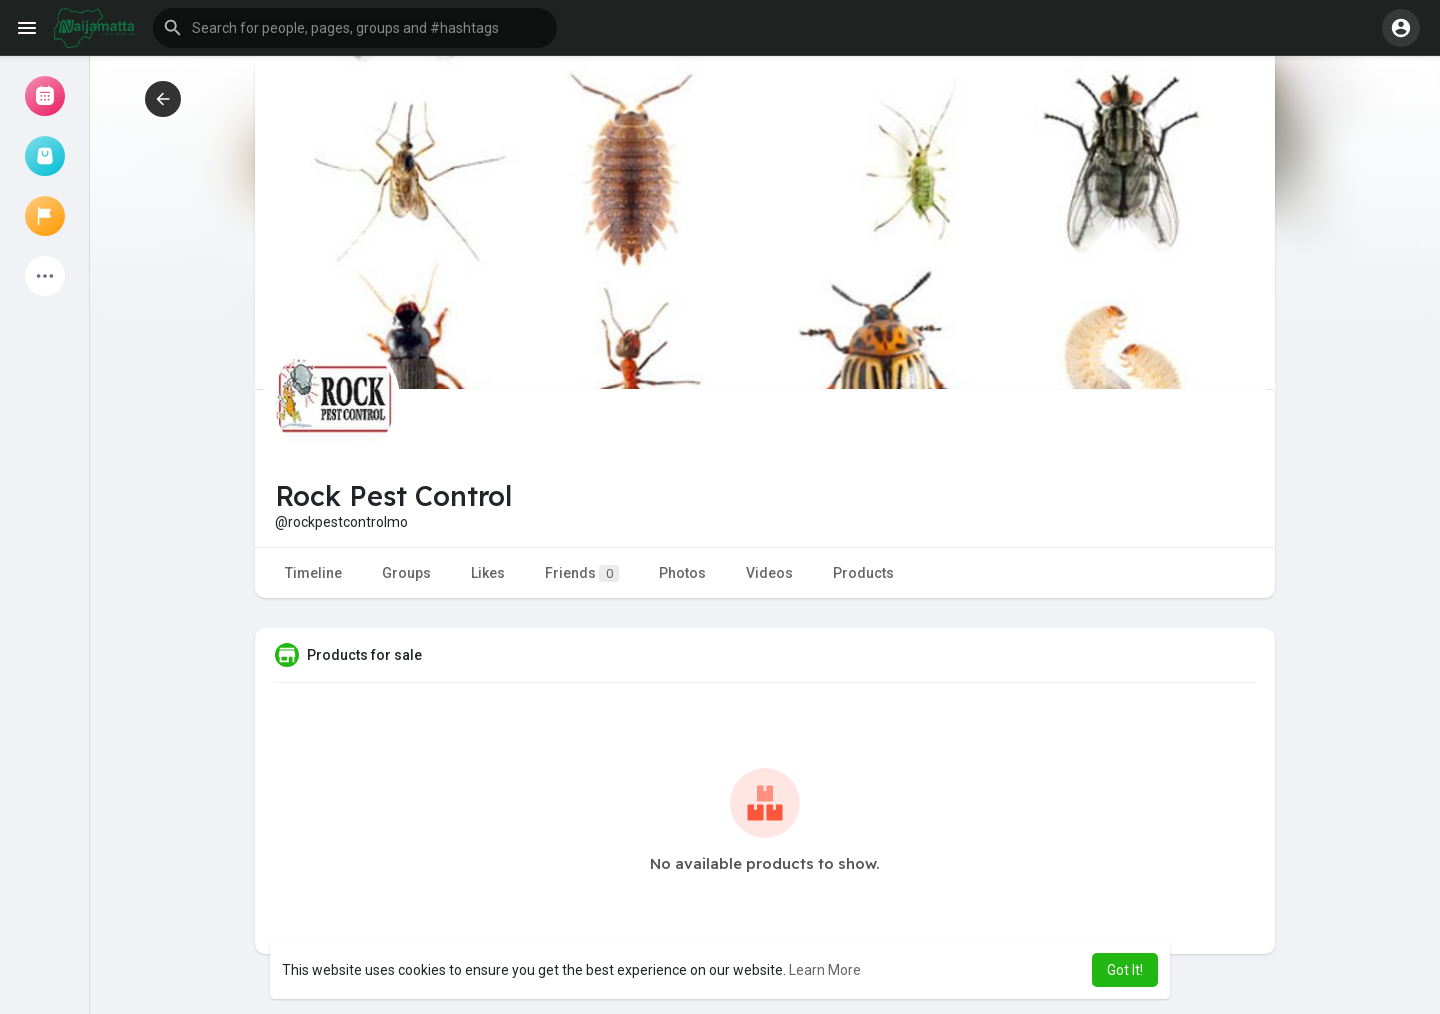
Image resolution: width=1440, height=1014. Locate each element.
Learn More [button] (825, 970)
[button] (355, 28)
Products (863, 573)
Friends (582, 573)
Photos (682, 573)
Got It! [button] (1125, 970)
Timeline (313, 573)
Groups (406, 573)
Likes (488, 573)
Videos (769, 573)
